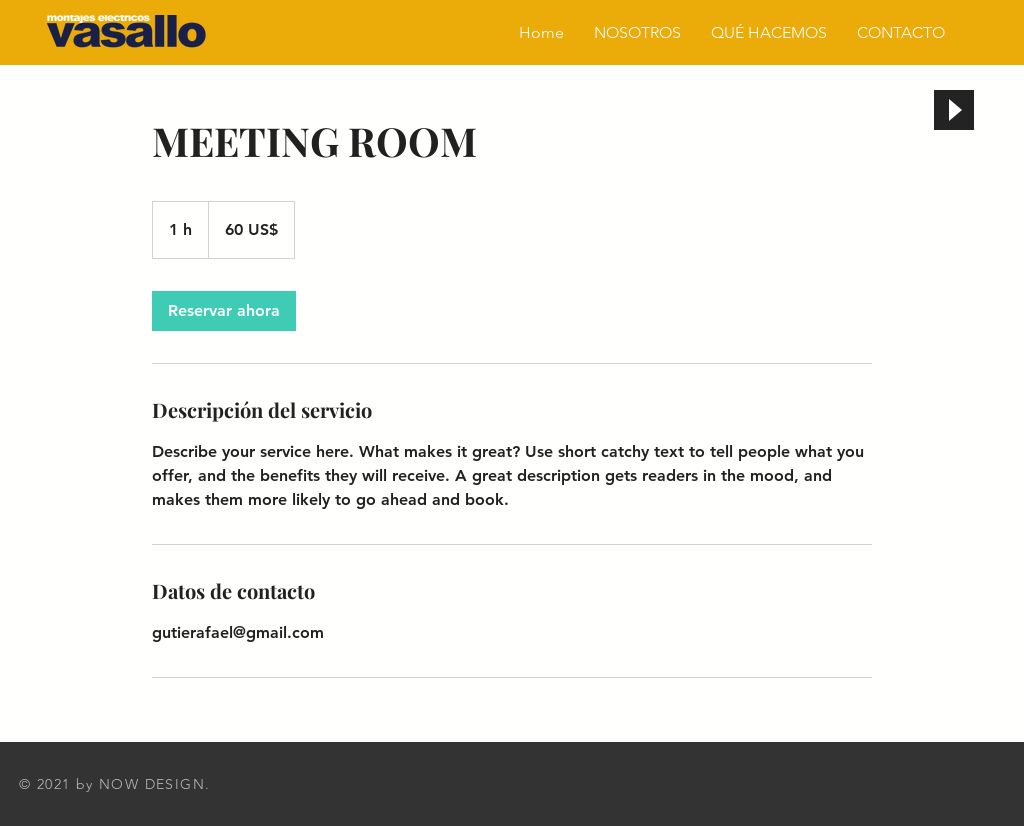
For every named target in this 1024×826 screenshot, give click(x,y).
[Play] (954, 110)
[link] (224, 311)
